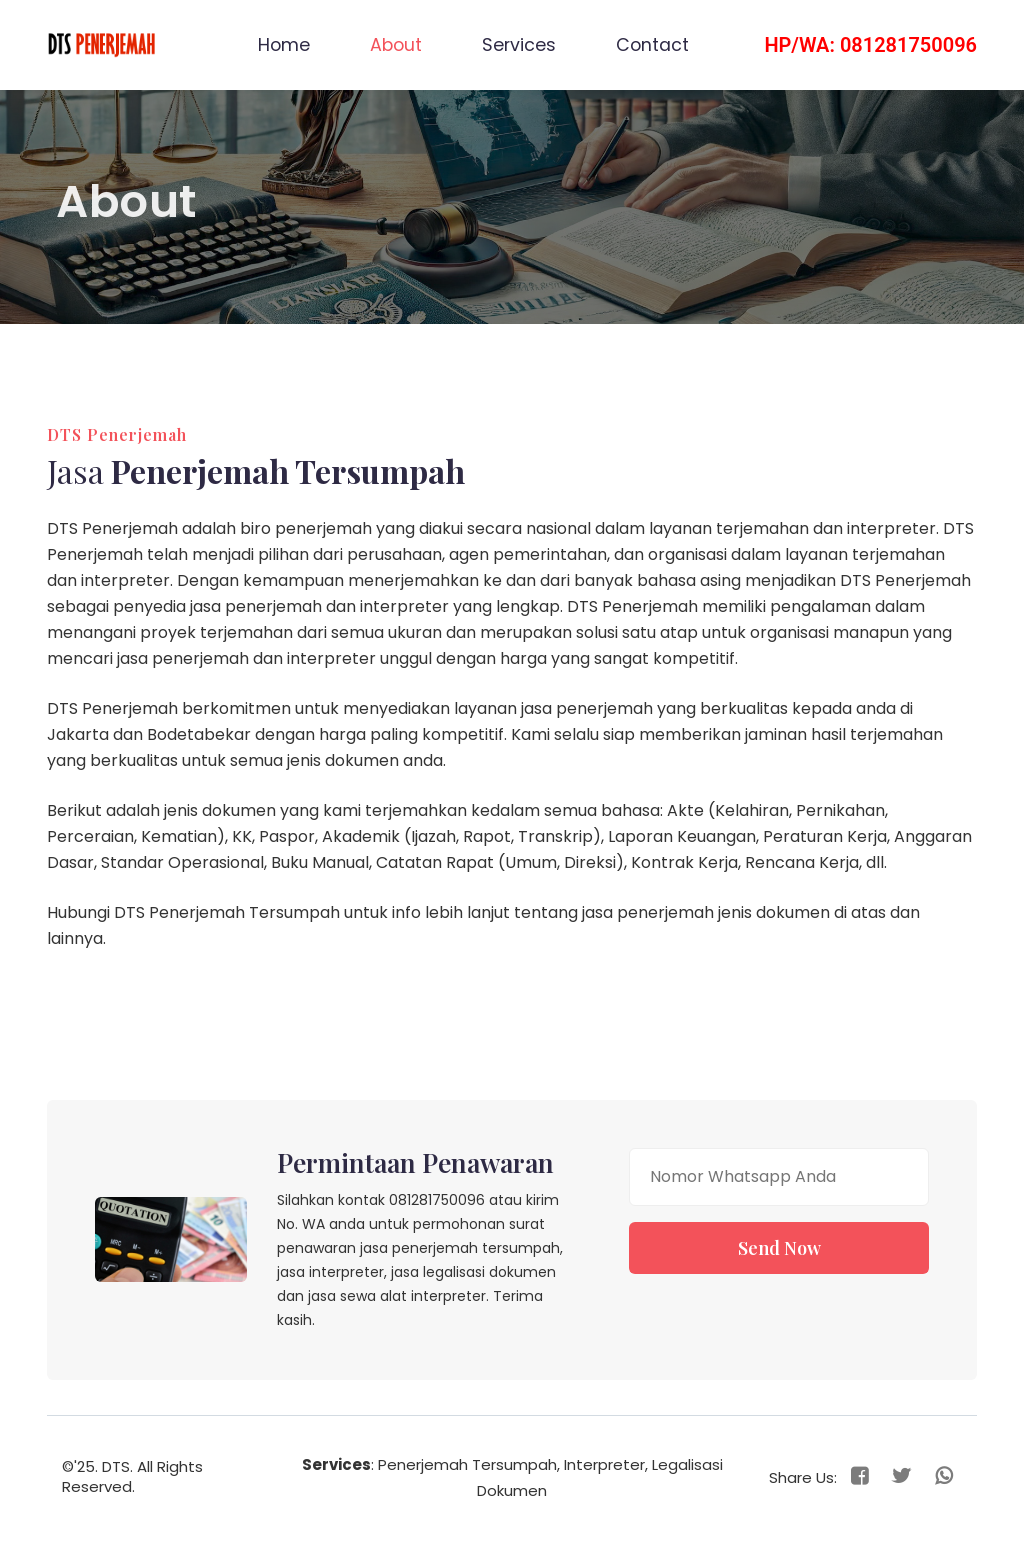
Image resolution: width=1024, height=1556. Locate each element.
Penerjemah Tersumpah (467, 1464)
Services (519, 45)
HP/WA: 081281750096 (870, 45)
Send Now (779, 1248)
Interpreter (604, 1464)
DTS (116, 1466)
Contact (652, 45)
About (403, 44)
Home (284, 45)
